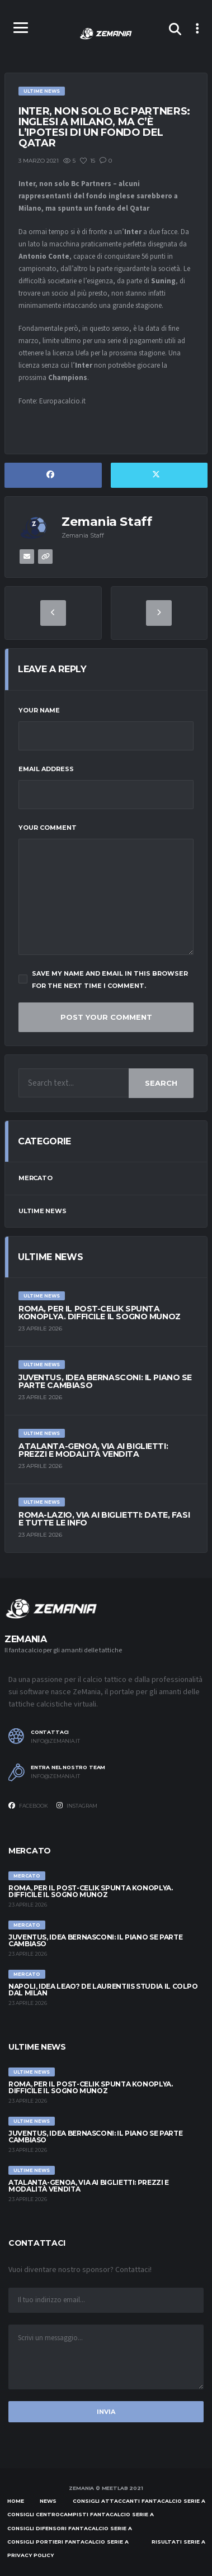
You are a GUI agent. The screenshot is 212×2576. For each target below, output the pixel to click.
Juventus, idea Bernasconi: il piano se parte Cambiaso (105, 1381)
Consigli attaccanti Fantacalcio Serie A (139, 2501)
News (48, 2501)
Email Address (46, 769)
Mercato (35, 1178)
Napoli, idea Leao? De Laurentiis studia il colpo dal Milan (103, 1989)
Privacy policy (30, 2555)
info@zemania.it (55, 1741)
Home (15, 2501)
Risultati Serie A (178, 2542)
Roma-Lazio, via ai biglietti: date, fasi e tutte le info (104, 1519)
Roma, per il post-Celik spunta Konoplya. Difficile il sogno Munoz (99, 1313)
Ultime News (42, 1211)
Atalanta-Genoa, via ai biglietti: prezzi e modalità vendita (93, 1450)
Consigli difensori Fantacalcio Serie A (69, 2528)
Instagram (76, 1805)
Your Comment (47, 827)
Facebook (28, 1805)
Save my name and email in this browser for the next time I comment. (103, 979)
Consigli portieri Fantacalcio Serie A (68, 2542)
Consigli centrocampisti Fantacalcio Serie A (80, 2514)
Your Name (39, 710)
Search (161, 1082)
